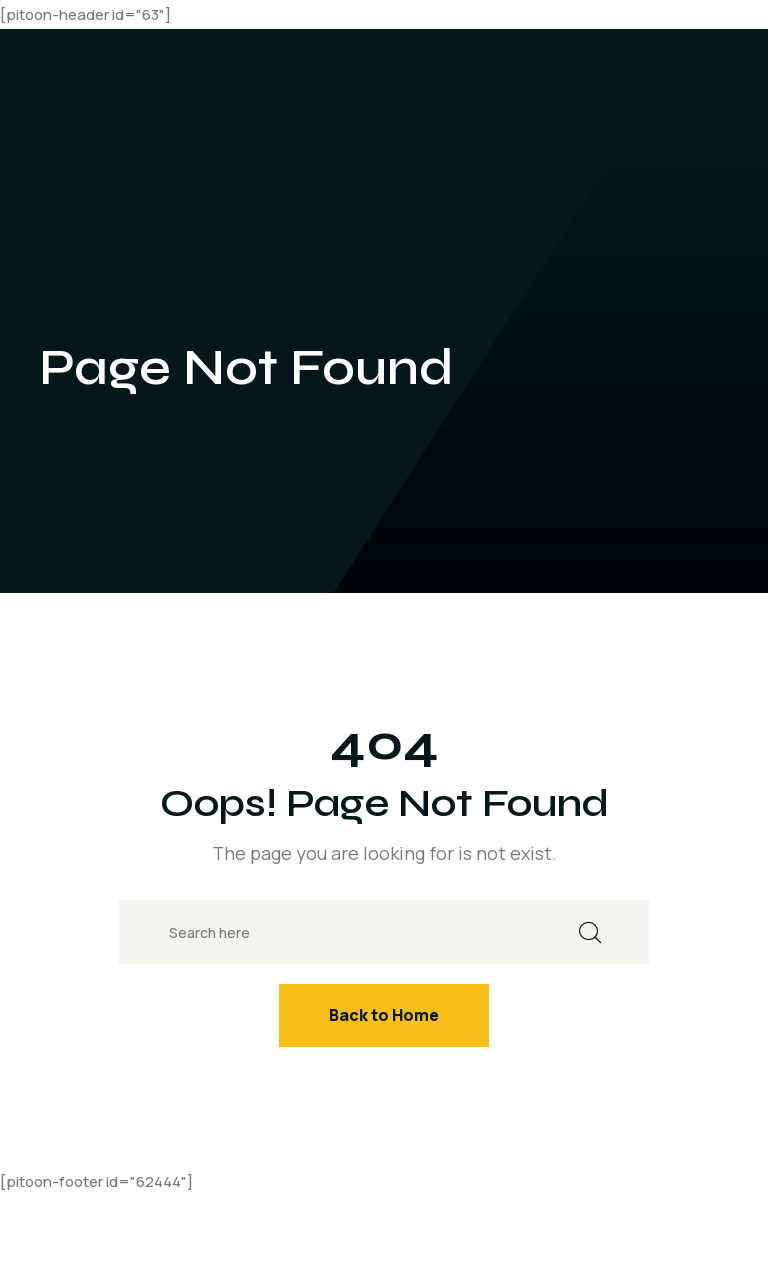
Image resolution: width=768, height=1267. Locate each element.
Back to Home (384, 1015)
